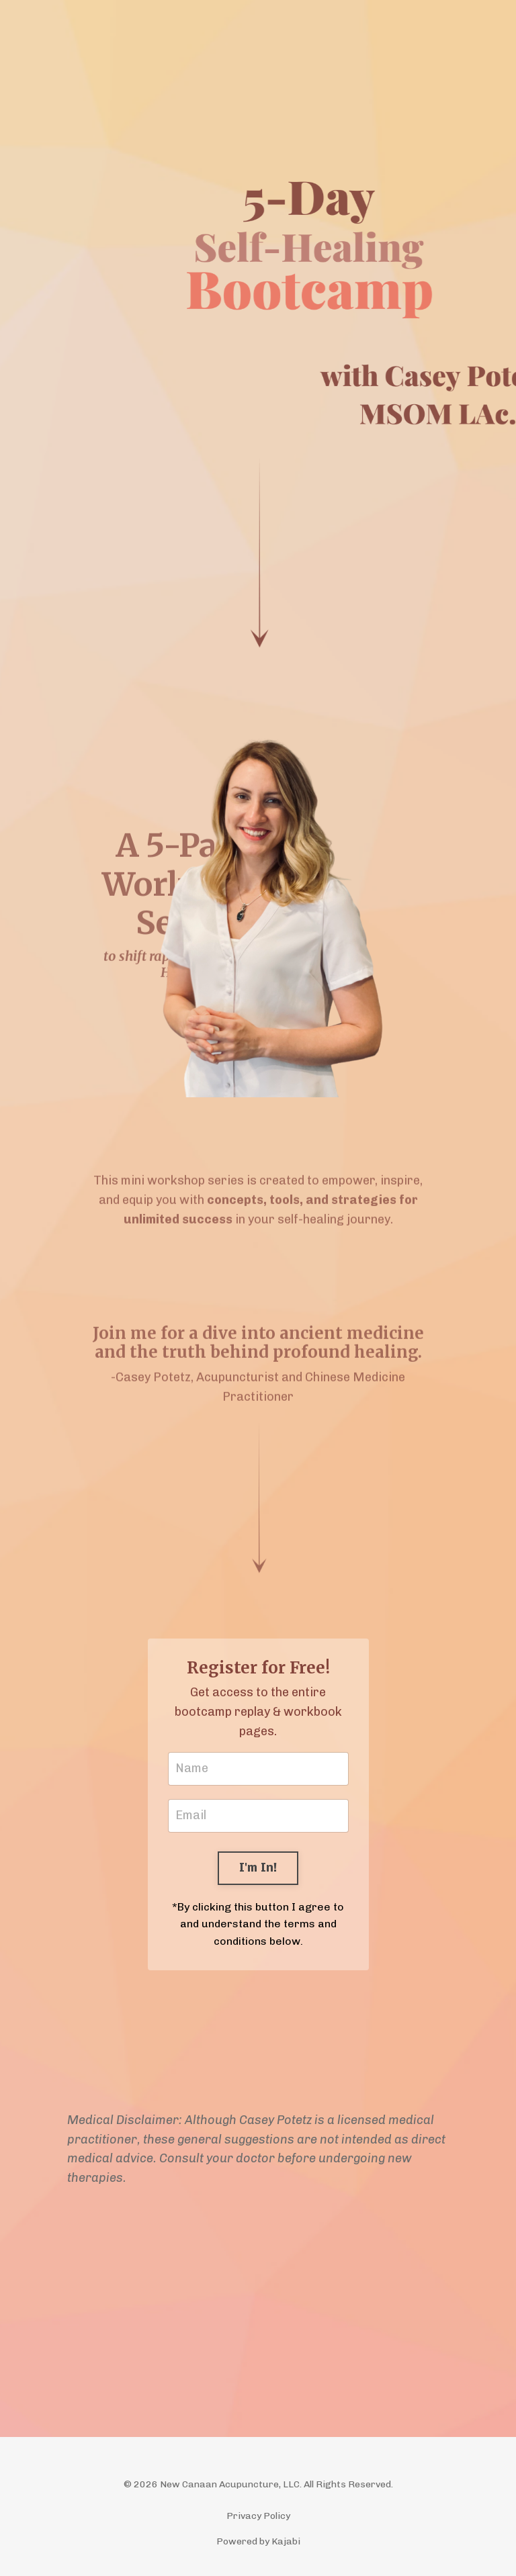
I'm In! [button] (258, 1867)
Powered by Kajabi (258, 2541)
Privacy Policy (258, 2516)
